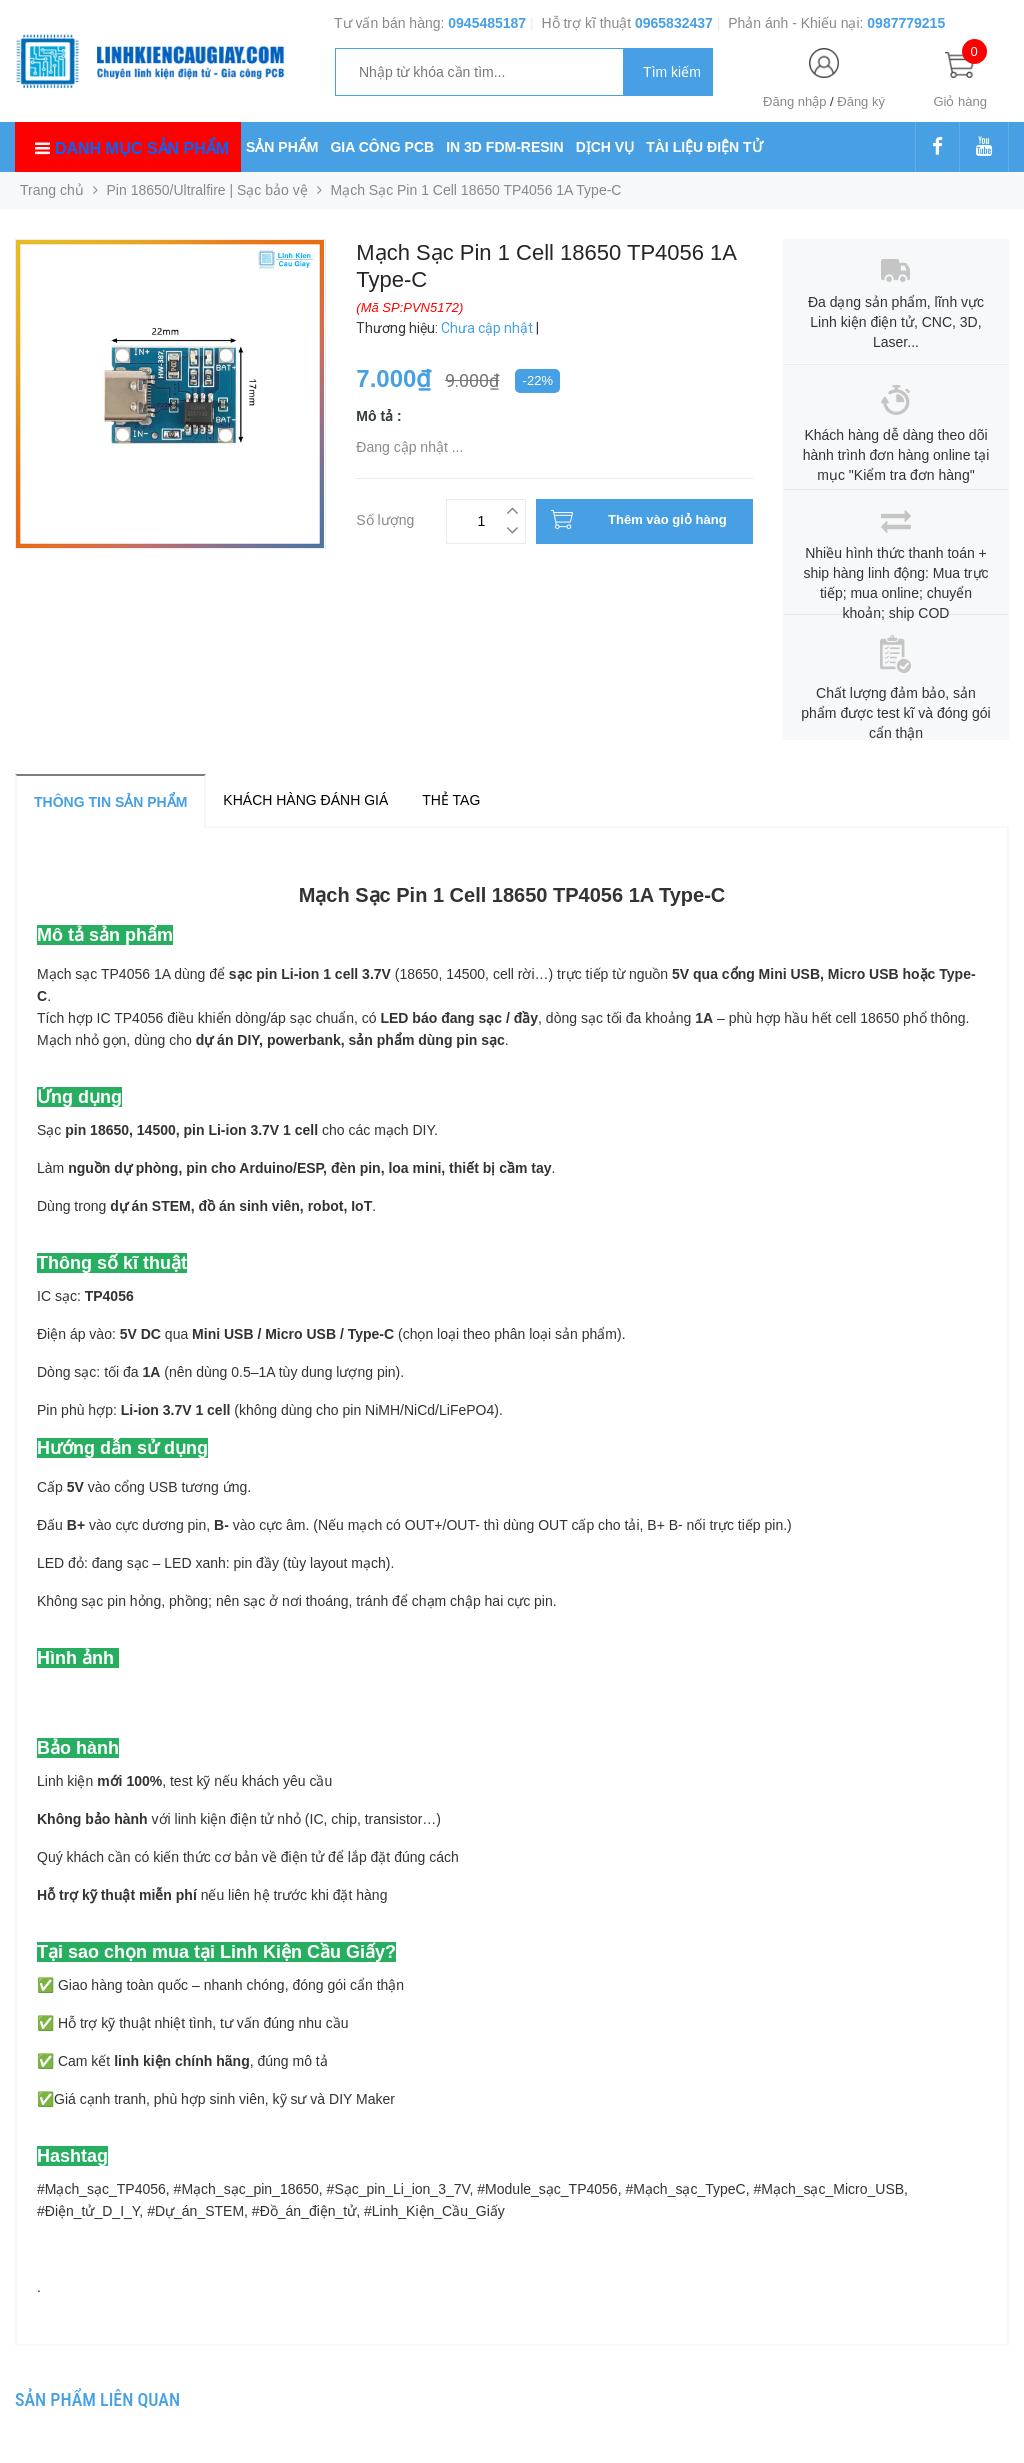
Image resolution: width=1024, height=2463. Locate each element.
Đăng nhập (794, 101)
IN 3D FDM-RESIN (504, 147)
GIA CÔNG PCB (382, 147)
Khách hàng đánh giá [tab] (305, 800)
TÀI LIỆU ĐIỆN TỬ (704, 147)
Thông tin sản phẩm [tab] (110, 802)
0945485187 (487, 23)
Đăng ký (861, 101)
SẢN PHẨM (282, 147)
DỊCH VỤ (605, 147)
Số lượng (385, 517)
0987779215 (906, 23)
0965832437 (674, 23)
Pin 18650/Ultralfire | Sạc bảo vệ (207, 190)
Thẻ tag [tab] (451, 800)
